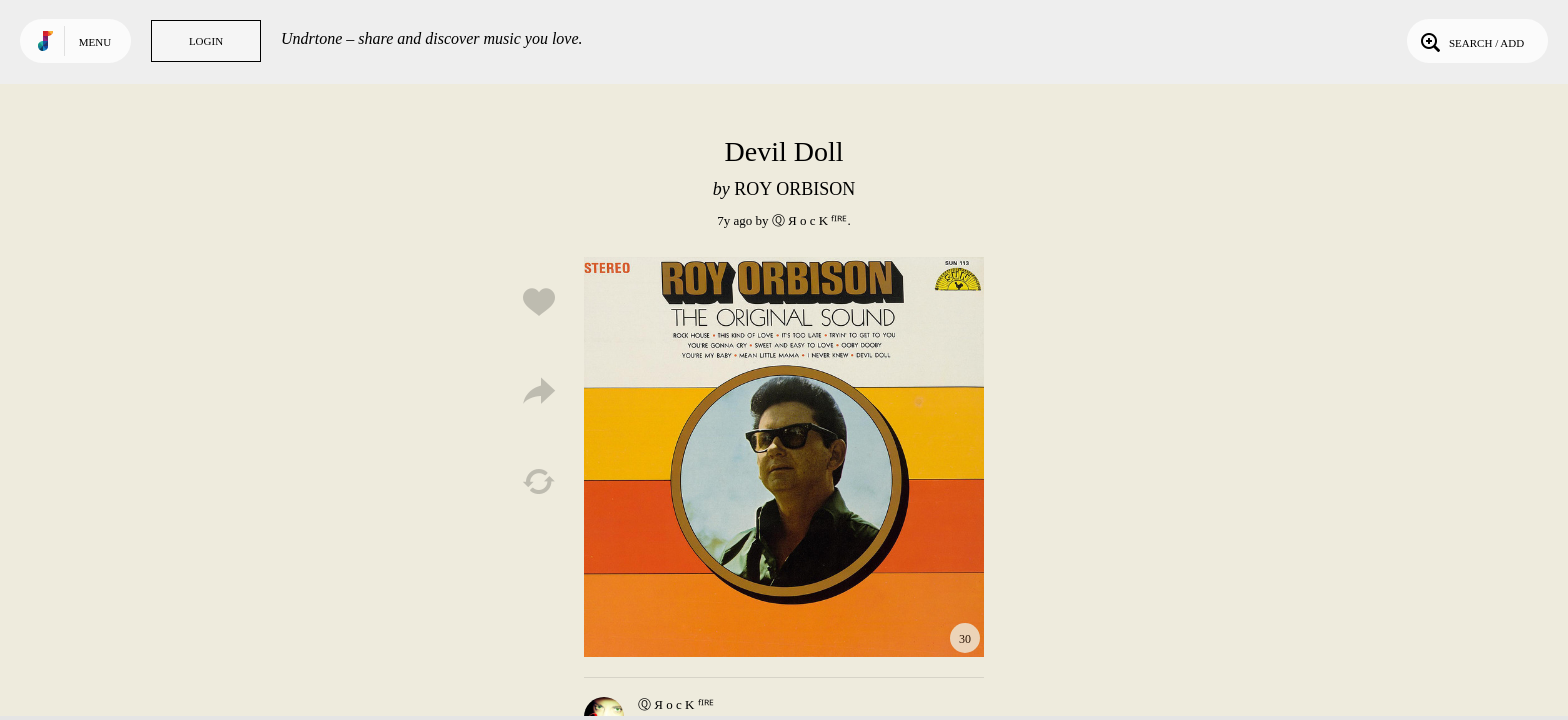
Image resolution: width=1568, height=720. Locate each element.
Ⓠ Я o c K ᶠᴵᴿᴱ (810, 220)
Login (206, 41)
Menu (95, 42)
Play (784, 457)
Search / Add (1470, 41)
